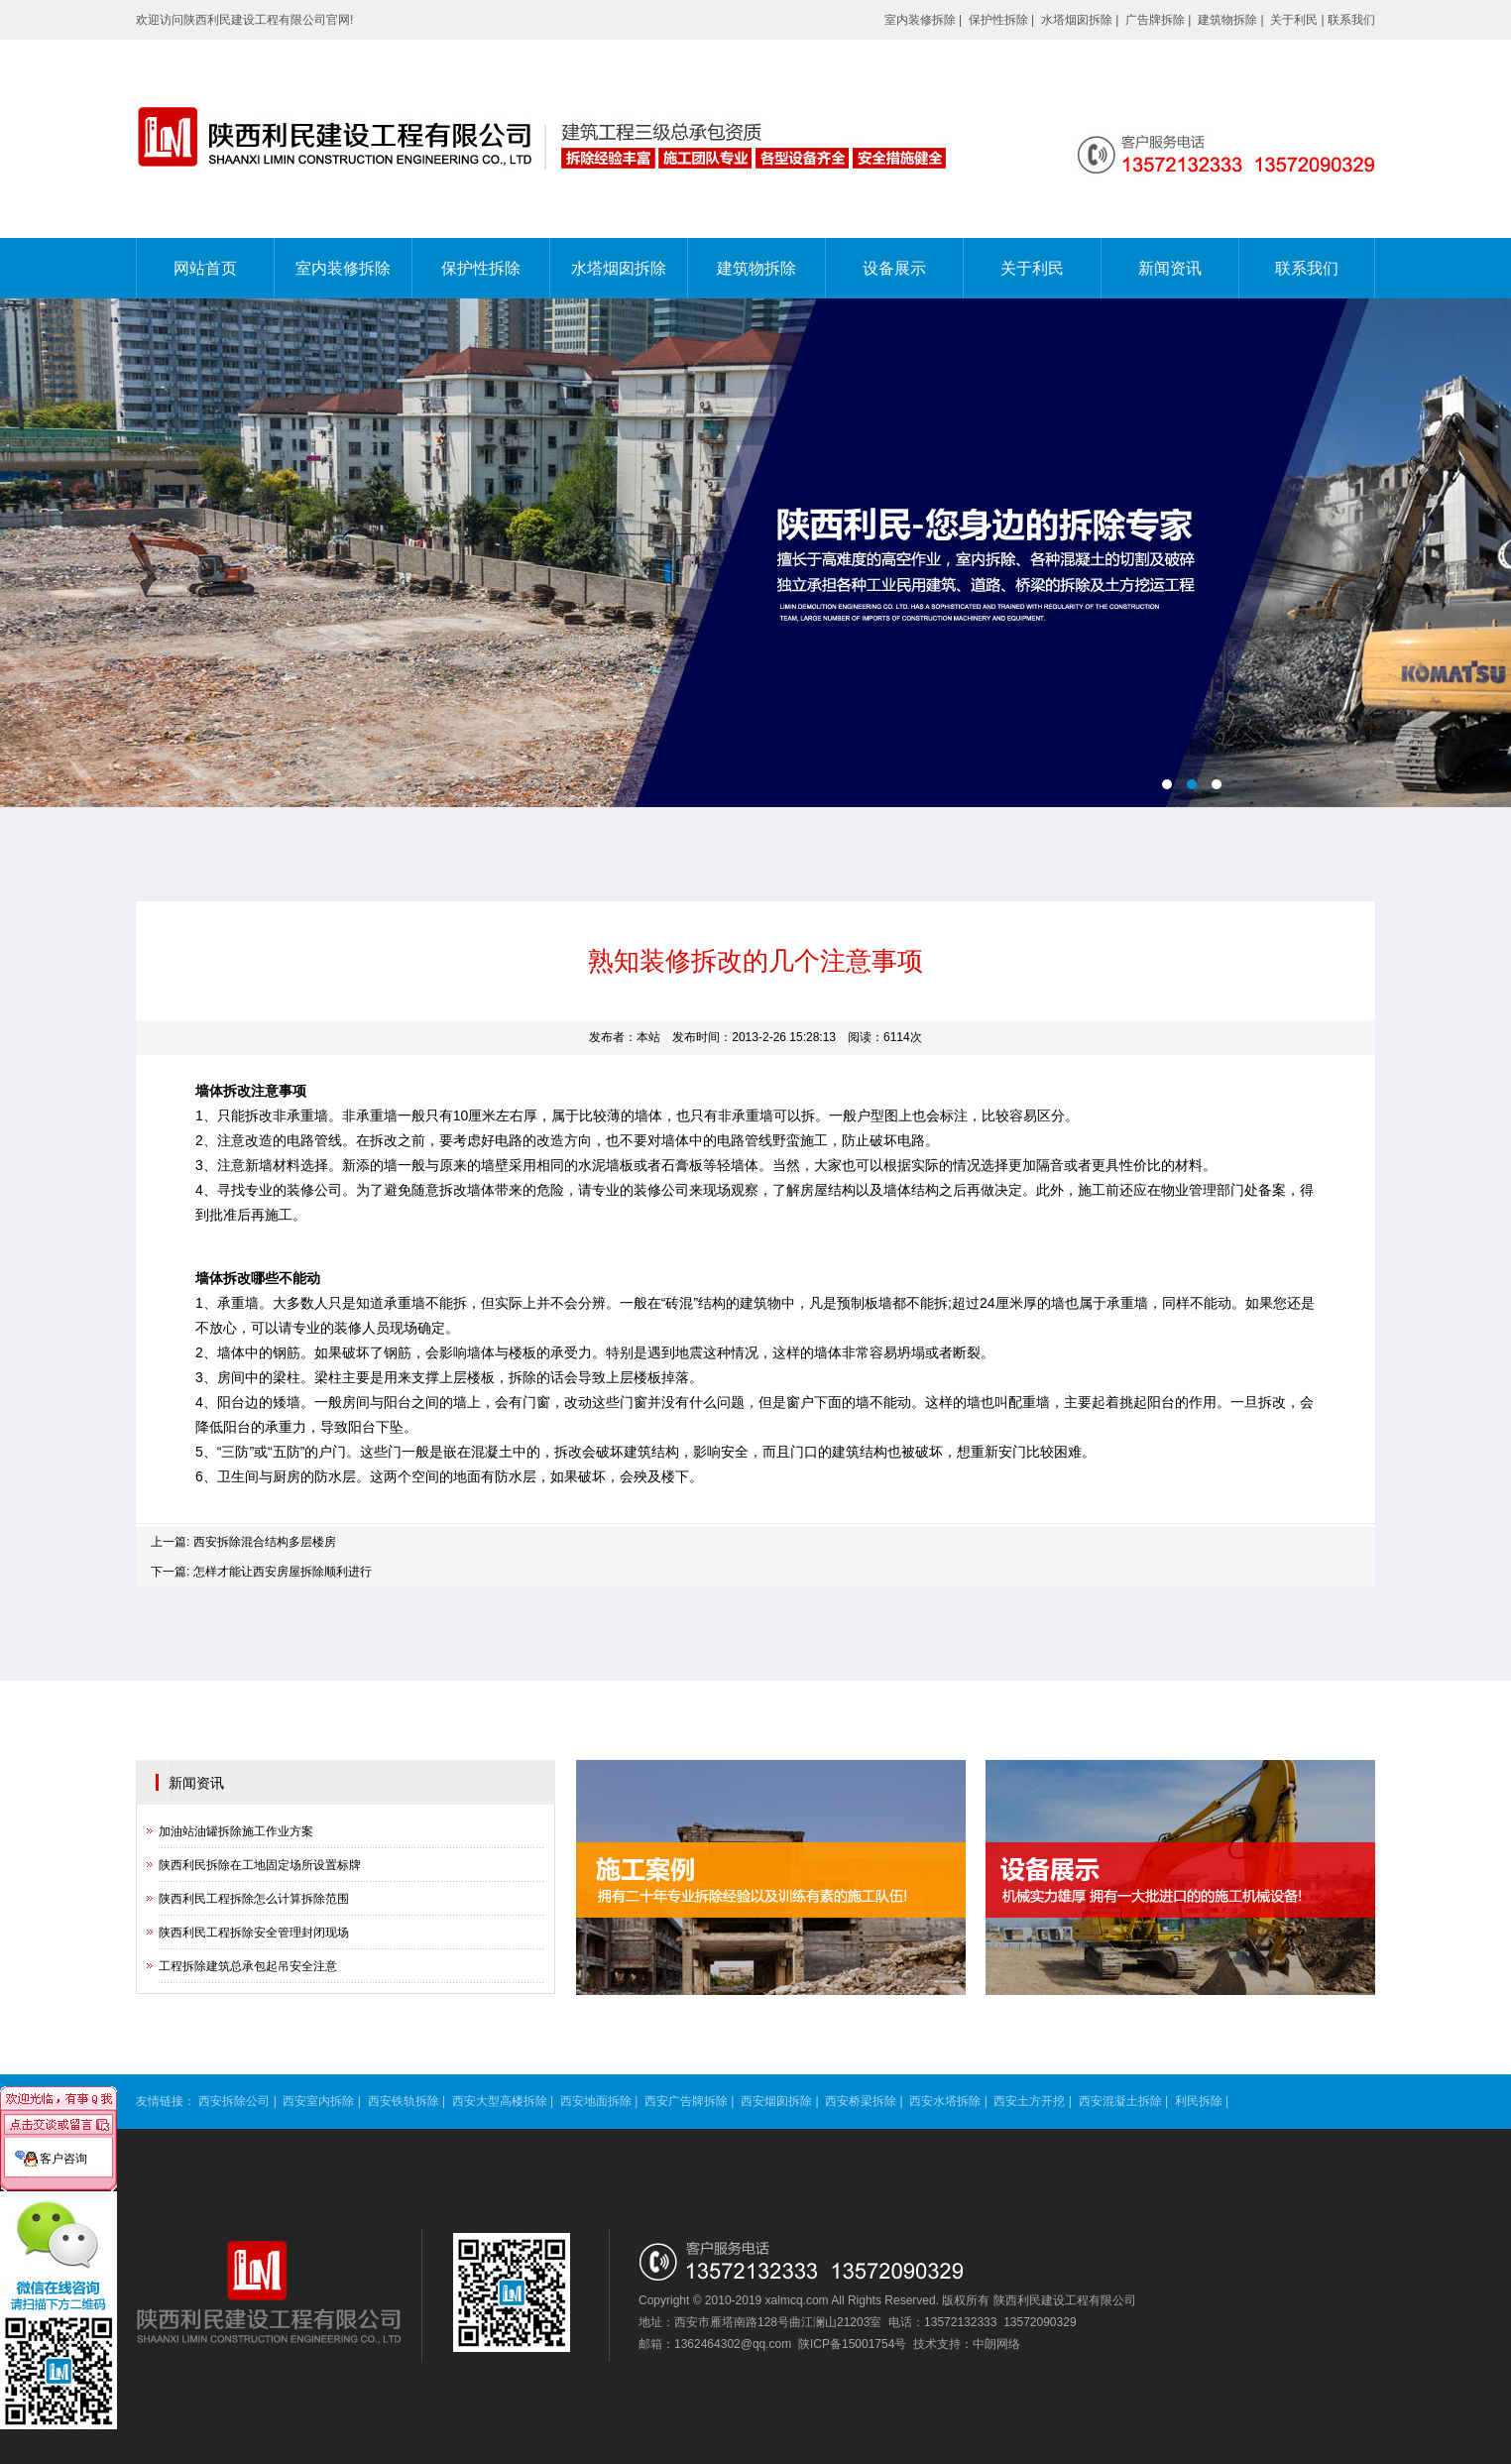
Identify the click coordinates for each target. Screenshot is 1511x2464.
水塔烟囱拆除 (1076, 20)
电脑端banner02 (755, 552)
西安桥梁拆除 (860, 2101)
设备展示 (894, 268)
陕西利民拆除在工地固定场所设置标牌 (260, 1865)
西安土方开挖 (1029, 2101)
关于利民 (1294, 20)
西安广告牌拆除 (686, 2101)
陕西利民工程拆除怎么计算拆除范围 (254, 1899)
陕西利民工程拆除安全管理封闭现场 (254, 1932)
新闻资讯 (1170, 268)
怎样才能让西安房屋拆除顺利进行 (282, 1572)
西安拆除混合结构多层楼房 (264, 1542)
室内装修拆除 (920, 20)
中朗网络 (996, 2344)
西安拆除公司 (234, 2101)
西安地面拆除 (596, 2101)
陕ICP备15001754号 (852, 2344)
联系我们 (1351, 20)
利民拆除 (1198, 2101)
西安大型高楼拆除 (499, 2101)
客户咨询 (63, 2138)
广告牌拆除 (1155, 20)
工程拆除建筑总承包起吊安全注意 (248, 1966)
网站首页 (205, 268)
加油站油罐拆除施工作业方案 (236, 1831)
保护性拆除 (998, 20)
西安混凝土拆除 (1120, 2101)
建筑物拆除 (1227, 20)
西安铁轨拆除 (403, 2101)
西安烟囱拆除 (776, 2101)
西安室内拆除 (318, 2101)
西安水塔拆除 (945, 2101)
